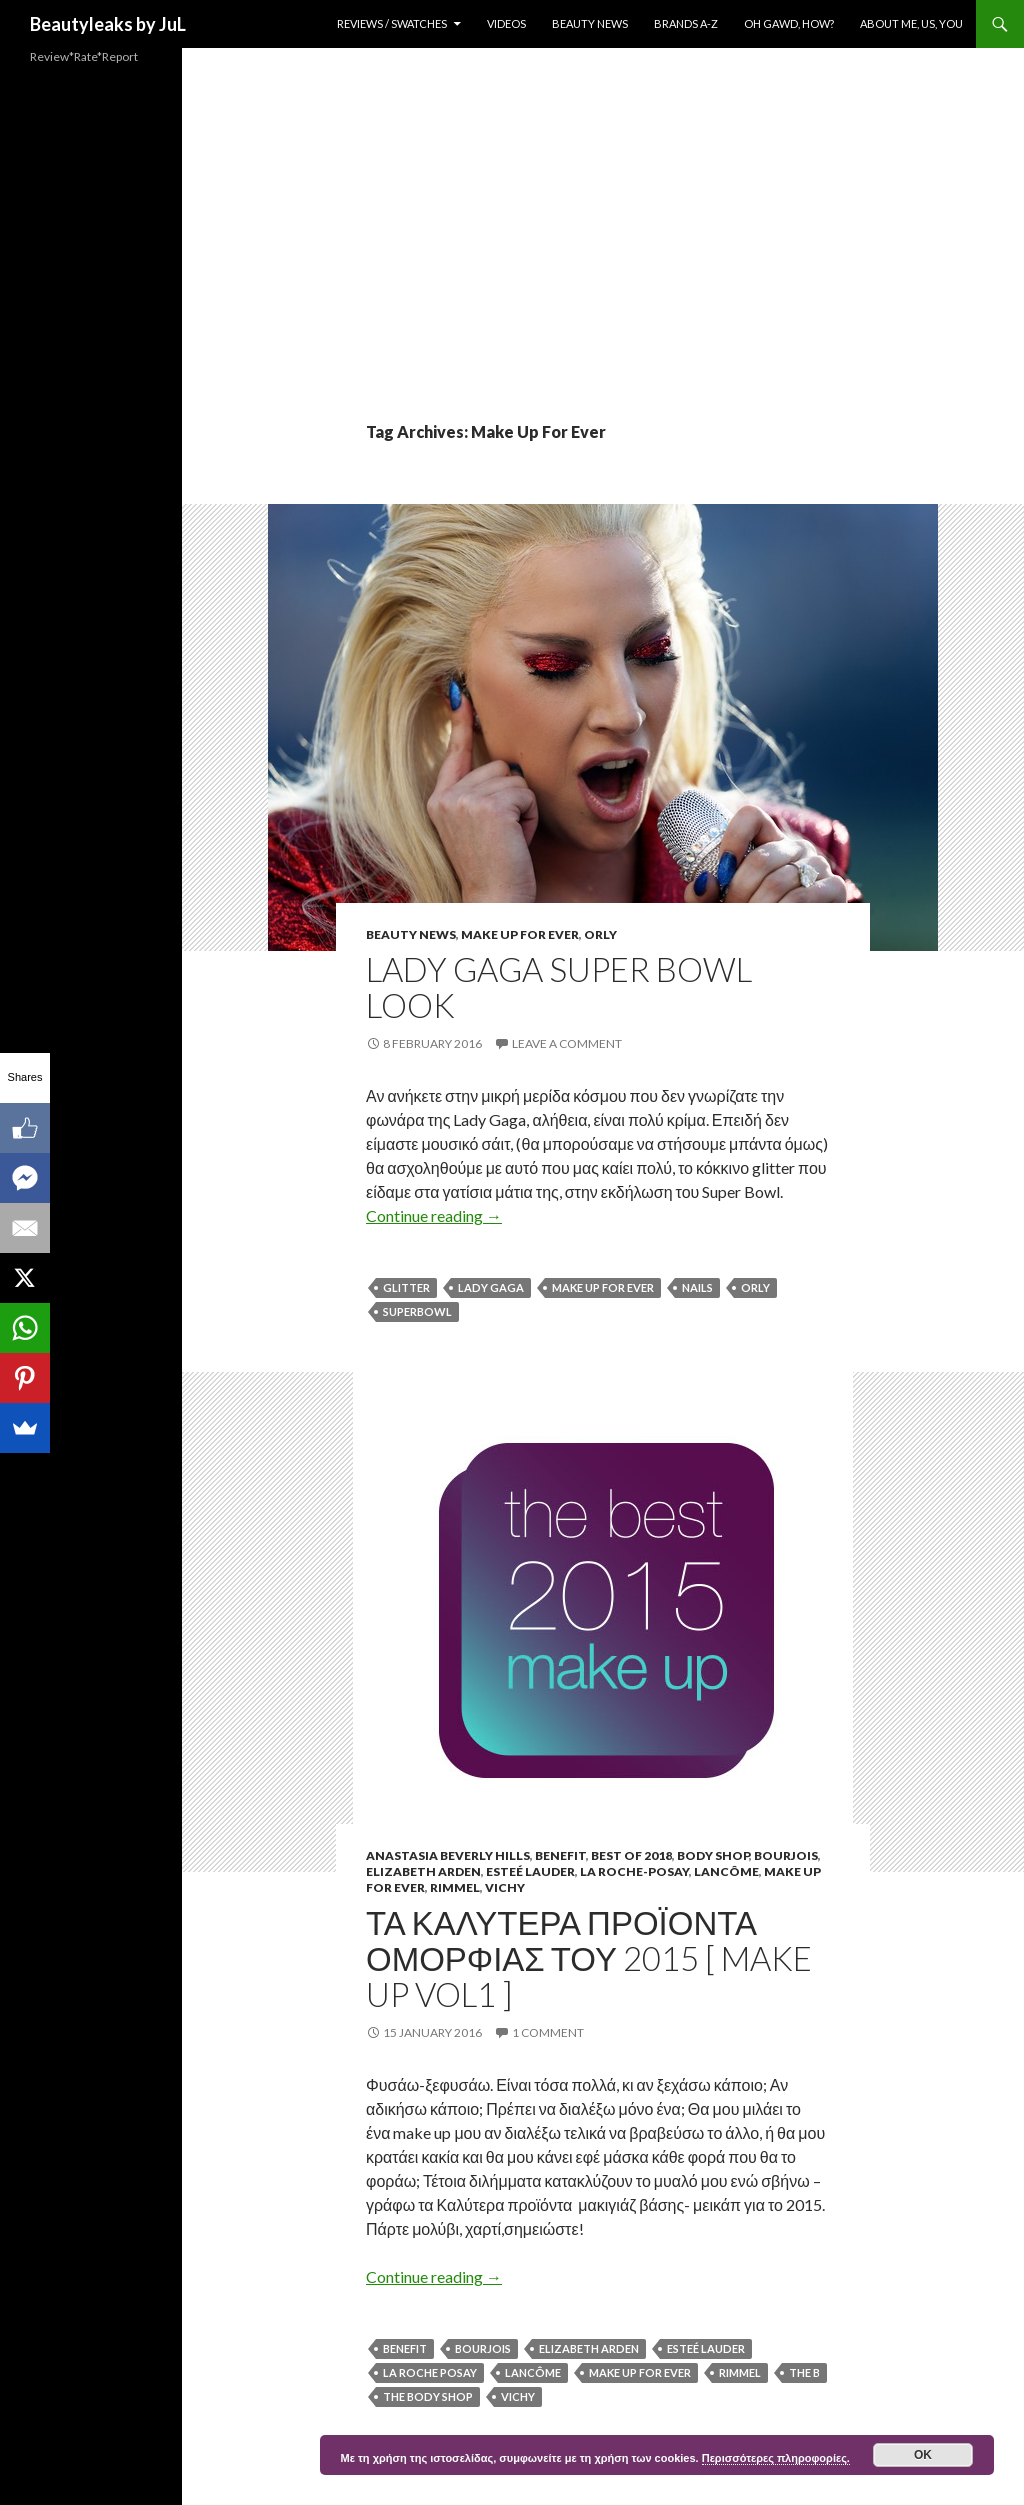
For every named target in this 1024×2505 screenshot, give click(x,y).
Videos (506, 23)
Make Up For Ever (520, 934)
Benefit (560, 1855)
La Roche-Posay (634, 1871)
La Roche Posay (430, 2372)
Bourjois (786, 1855)
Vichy (505, 1887)
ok (923, 2455)
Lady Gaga (491, 1287)
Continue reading (434, 1215)
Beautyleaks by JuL (108, 24)
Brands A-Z (686, 23)
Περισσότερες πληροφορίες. (776, 2458)
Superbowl (417, 1311)
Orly (600, 934)
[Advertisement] (603, 270)
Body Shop (713, 1855)
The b (804, 2372)
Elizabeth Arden (423, 1871)
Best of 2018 (631, 1855)
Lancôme (726, 1871)
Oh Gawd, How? (789, 23)
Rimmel (455, 1887)
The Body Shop (428, 2396)
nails (697, 1287)
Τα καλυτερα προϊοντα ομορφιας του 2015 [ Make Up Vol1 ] (589, 1958)
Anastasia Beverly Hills (448, 1855)
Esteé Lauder (530, 1871)
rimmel (740, 2372)
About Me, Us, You (911, 23)
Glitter (406, 1287)
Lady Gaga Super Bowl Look (559, 987)
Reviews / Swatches (392, 23)
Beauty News (590, 23)
